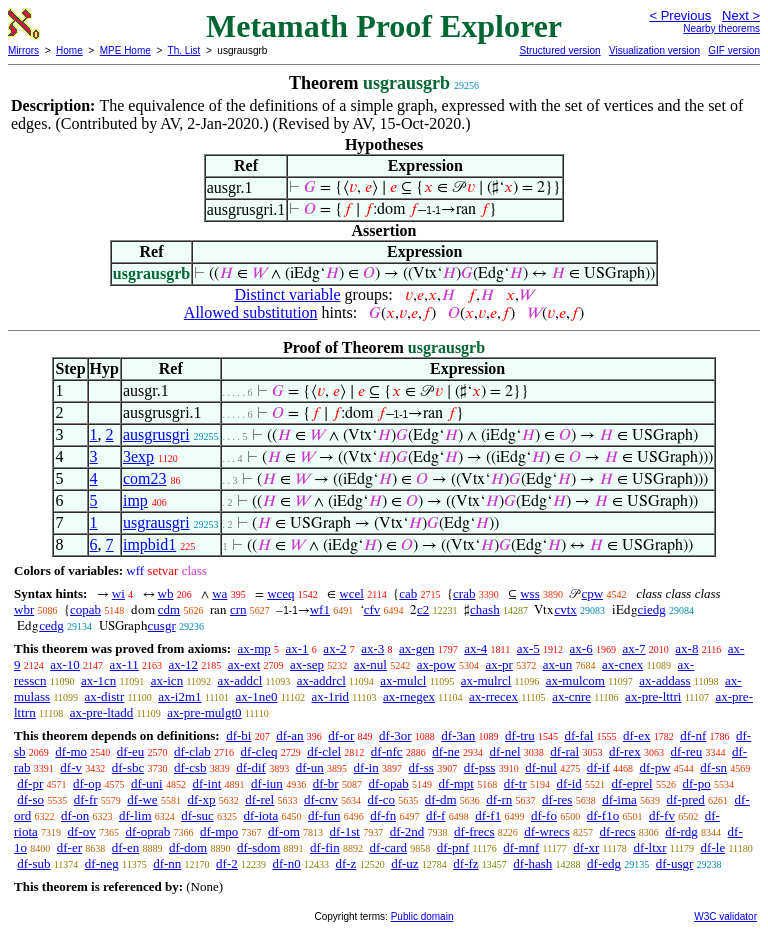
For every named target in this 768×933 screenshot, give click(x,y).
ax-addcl (240, 680)
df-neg (102, 863)
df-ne (445, 751)
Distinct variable (287, 294)
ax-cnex (622, 664)
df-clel (324, 751)
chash (485, 609)
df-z (345, 863)
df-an (289, 735)
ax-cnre (571, 696)
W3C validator (725, 916)
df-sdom (258, 847)
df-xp (201, 799)
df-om (284, 831)
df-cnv (321, 799)
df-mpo (219, 831)
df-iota (261, 815)
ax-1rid (330, 696)
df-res (557, 799)
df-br (326, 783)
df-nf (693, 735)
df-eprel (632, 783)
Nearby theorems (721, 28)
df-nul (541, 767)
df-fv (662, 815)
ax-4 (475, 648)
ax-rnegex (409, 696)
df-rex (625, 751)
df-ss (421, 767)
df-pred (686, 799)
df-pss (480, 767)
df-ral (564, 751)
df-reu (686, 751)
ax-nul (370, 664)
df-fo (544, 815)
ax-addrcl (321, 680)
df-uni (147, 783)
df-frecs (474, 831)
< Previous (680, 15)
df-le (713, 847)
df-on (75, 815)
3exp (138, 456)
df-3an (458, 735)
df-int (206, 783)
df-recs (618, 831)
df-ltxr (649, 847)
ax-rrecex (493, 696)
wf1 (320, 609)
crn (238, 609)
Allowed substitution (251, 312)
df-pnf (453, 847)
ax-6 (581, 648)
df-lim (135, 815)
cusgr (162, 625)
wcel (351, 593)
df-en (125, 847)
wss (530, 593)
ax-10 (65, 664)
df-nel (505, 751)
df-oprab (148, 831)
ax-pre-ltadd (102, 712)
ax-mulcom (575, 680)
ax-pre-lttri (653, 696)
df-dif (251, 767)
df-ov (82, 831)
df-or (341, 735)
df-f (436, 815)
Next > (741, 15)
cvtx (565, 609)
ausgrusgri (156, 434)
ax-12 (183, 664)
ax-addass (664, 680)
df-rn (499, 799)
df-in (366, 767)
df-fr (86, 799)
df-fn (383, 815)
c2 (423, 609)
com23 (145, 478)
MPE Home (125, 50)
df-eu (130, 751)
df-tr (515, 783)
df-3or (395, 735)
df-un (310, 767)
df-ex (636, 735)
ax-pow (436, 664)
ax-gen (416, 648)
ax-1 (297, 648)
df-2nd (407, 831)
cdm (169, 609)
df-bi (238, 735)
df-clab (192, 751)
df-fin (325, 847)
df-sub (33, 863)
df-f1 (488, 815)
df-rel (259, 799)
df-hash (532, 863)
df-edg (604, 863)
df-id (569, 783)
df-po (696, 783)
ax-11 (124, 664)
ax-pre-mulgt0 (204, 712)
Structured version (559, 50)
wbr (24, 609)
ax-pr (498, 664)
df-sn (713, 767)
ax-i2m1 (179, 696)
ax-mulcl (403, 680)
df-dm (441, 799)
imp (135, 500)
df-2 (227, 863)
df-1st (345, 831)
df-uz (404, 863)
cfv (372, 609)
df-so (30, 799)
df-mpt (456, 783)
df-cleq (259, 751)
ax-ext (244, 664)
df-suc (197, 815)
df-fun (324, 815)
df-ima (619, 799)
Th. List (184, 50)
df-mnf (521, 847)
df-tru (520, 735)
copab (85, 609)
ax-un (558, 664)
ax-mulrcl (486, 680)
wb (166, 593)
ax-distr (105, 696)
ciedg (652, 609)
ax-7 (633, 648)
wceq (280, 593)
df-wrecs (546, 831)
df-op (87, 783)
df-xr (586, 847)
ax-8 (686, 648)
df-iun (267, 783)
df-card (388, 847)
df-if (598, 767)
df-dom (188, 847)
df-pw (655, 767)
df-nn (167, 863)
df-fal (578, 735)
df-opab (388, 783)
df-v (71, 767)
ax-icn (167, 680)
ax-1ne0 (257, 696)
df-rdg (681, 831)
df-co (381, 799)
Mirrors (23, 50)
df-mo (71, 751)
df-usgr (675, 863)
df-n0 (287, 863)
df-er (69, 847)
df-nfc (387, 751)
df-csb (190, 767)
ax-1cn (98, 680)
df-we (142, 799)
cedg (51, 625)
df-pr (30, 783)
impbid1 (149, 544)
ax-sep (307, 664)
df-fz (465, 863)
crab (464, 593)
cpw (592, 593)
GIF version (734, 50)
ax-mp (254, 648)
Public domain (422, 916)
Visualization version (654, 50)
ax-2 (334, 648)
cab (408, 593)
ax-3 (372, 648)
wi (118, 593)
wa (219, 593)
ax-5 (528, 648)
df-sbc (128, 767)
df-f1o (603, 815)
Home (69, 50)
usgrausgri (156, 522)
